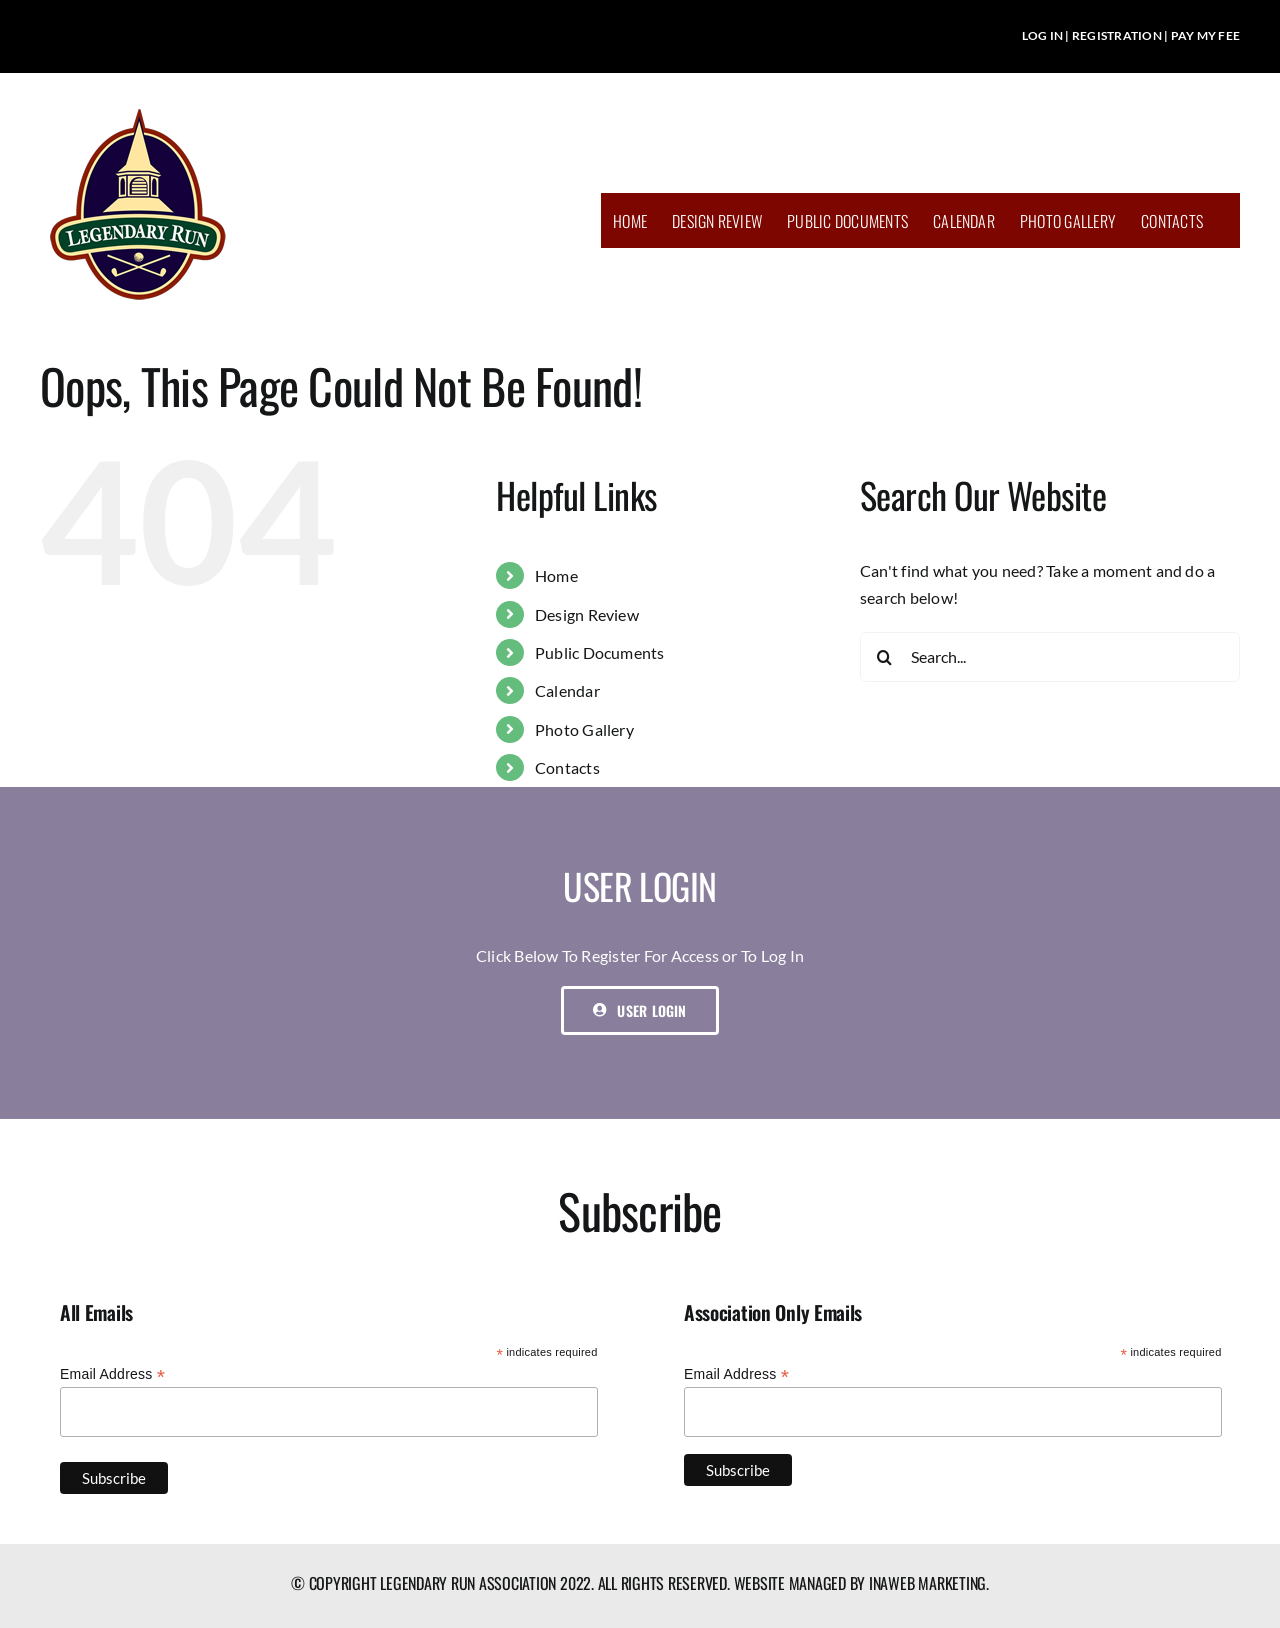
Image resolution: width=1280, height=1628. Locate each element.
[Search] (885, 657)
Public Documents (600, 652)
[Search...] (1050, 657)
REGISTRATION (1117, 35)
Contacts (567, 767)
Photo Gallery (584, 729)
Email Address (112, 1374)
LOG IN (1042, 35)
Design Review (587, 614)
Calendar (567, 690)
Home (556, 575)
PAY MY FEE (1205, 35)
